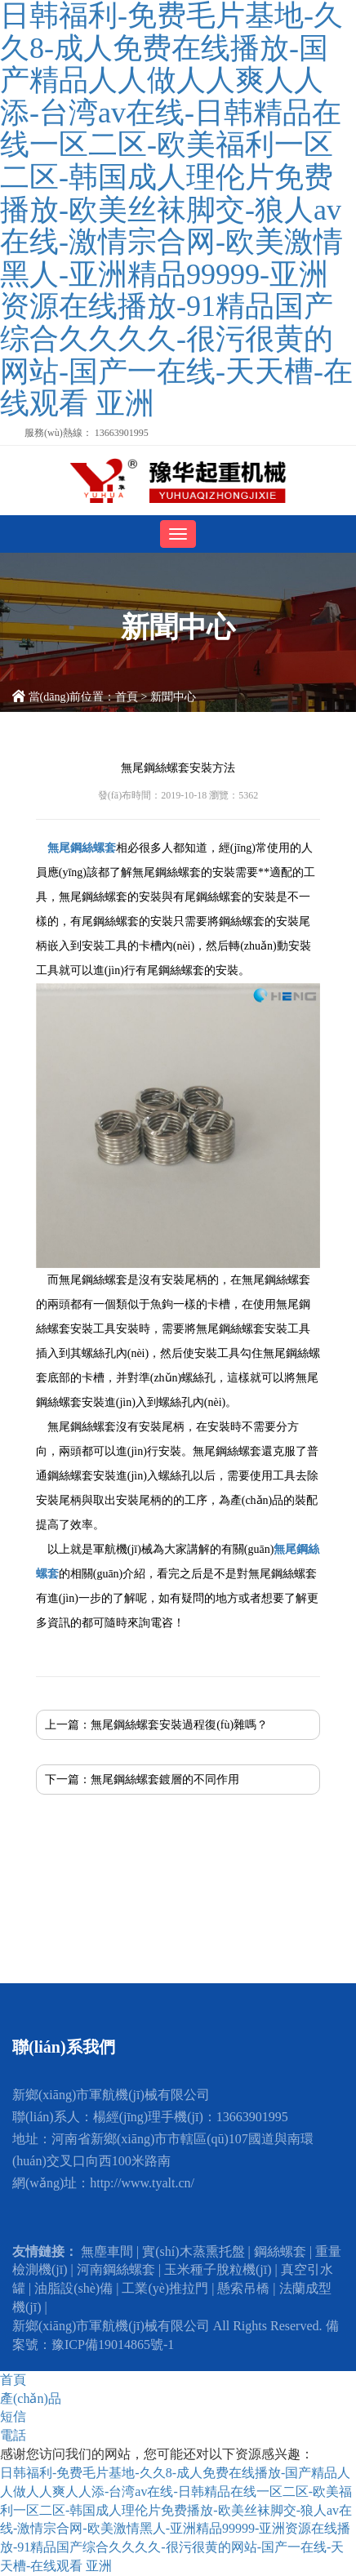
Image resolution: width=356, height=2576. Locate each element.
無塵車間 (107, 2251)
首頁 (126, 697)
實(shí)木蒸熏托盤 (193, 2251)
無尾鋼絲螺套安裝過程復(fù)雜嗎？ (179, 1725)
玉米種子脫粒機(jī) (218, 2269)
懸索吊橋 (243, 2288)
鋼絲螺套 (280, 2251)
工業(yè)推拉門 (165, 2288)
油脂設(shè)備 (73, 2288)
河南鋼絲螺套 (116, 2269)
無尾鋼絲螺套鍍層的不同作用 (165, 1779)
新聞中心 (173, 697)
